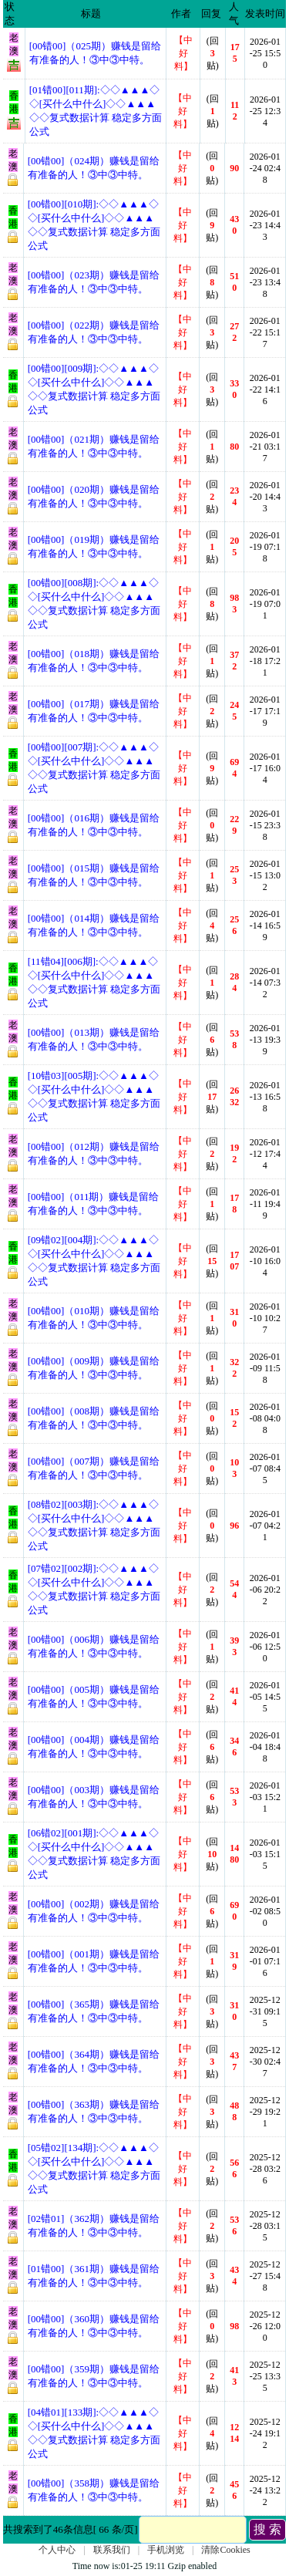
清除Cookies (225, 2549)
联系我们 (111, 2549)
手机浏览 (165, 2549)
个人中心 (57, 2549)
